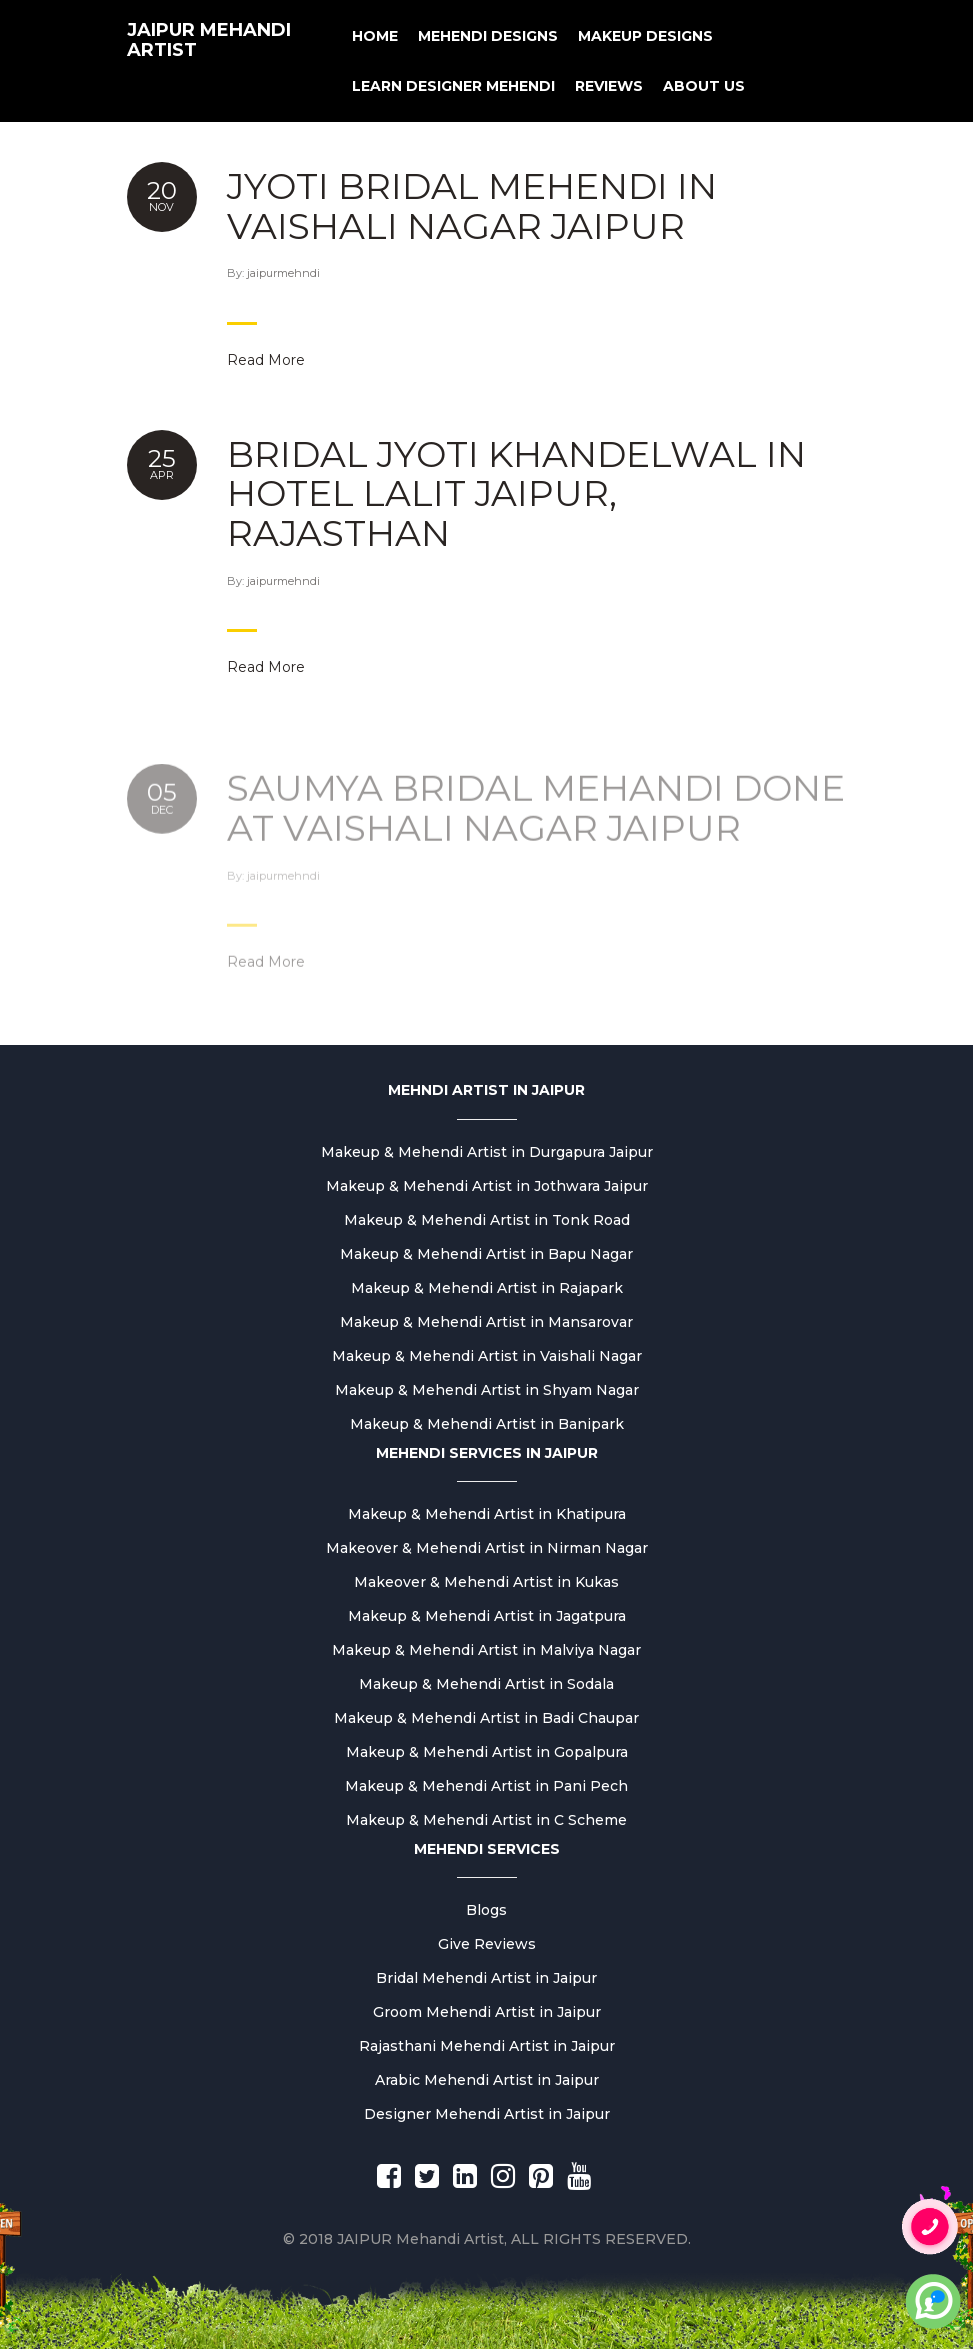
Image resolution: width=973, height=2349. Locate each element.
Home (375, 36)
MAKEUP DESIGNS (645, 36)
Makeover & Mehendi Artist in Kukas (486, 1582)
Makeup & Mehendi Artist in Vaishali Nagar (487, 1356)
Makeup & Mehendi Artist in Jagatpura (487, 1616)
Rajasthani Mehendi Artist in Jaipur (487, 2046)
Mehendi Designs (488, 36)
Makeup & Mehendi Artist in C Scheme (486, 1820)
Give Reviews (487, 1944)
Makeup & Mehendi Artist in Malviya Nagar (486, 1650)
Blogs (486, 1910)
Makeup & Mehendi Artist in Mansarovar (486, 1322)
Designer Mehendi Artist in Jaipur (487, 2114)
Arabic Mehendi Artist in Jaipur (487, 2080)
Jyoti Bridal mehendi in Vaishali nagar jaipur (472, 206)
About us (704, 86)
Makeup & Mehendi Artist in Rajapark (487, 1288)
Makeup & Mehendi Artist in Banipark (487, 1424)
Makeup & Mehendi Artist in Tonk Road (487, 1220)
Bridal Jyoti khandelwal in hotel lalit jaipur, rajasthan (516, 493)
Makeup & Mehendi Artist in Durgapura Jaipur (487, 1152)
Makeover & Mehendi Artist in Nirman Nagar (487, 1548)
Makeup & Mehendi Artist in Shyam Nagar (487, 1390)
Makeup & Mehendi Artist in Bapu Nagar (486, 1254)
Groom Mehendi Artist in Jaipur (487, 2012)
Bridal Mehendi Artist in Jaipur (486, 1978)
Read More (266, 360)
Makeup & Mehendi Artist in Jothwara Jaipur (487, 1186)
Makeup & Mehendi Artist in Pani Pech (486, 1786)
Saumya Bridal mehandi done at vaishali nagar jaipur (536, 830)
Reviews (609, 86)
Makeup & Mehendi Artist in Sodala (486, 1684)
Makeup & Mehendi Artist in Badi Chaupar (486, 1718)
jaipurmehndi (283, 273)
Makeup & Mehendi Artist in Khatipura (487, 1514)
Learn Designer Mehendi (453, 86)
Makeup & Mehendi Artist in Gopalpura (487, 1752)
